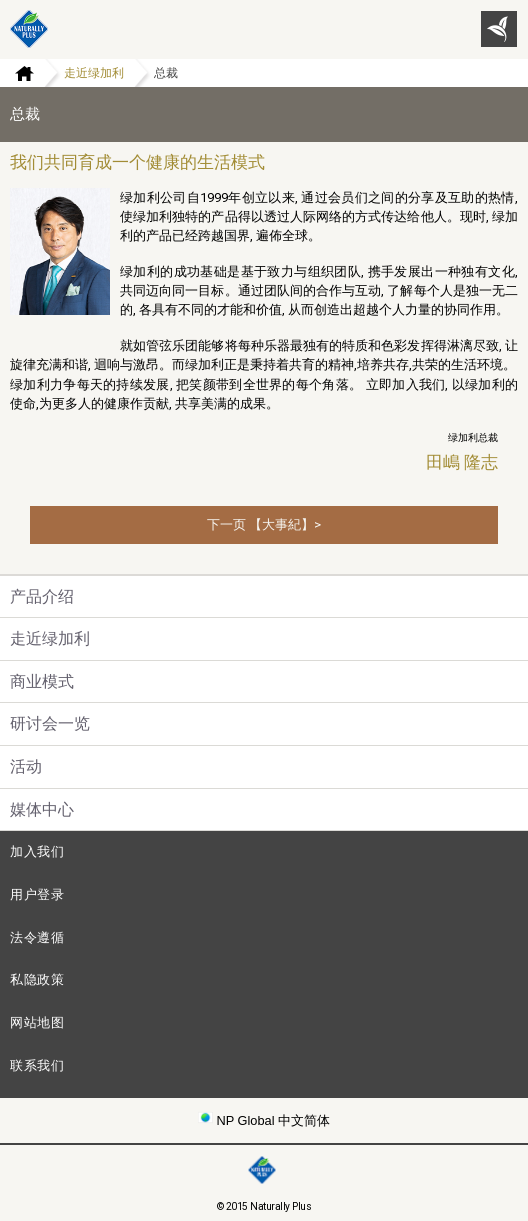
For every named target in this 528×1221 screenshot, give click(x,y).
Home (17, 73)
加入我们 (37, 851)
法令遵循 (37, 937)
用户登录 (37, 894)
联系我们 (37, 1065)
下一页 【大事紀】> (264, 524)
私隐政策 (37, 979)
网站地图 (37, 1022)
